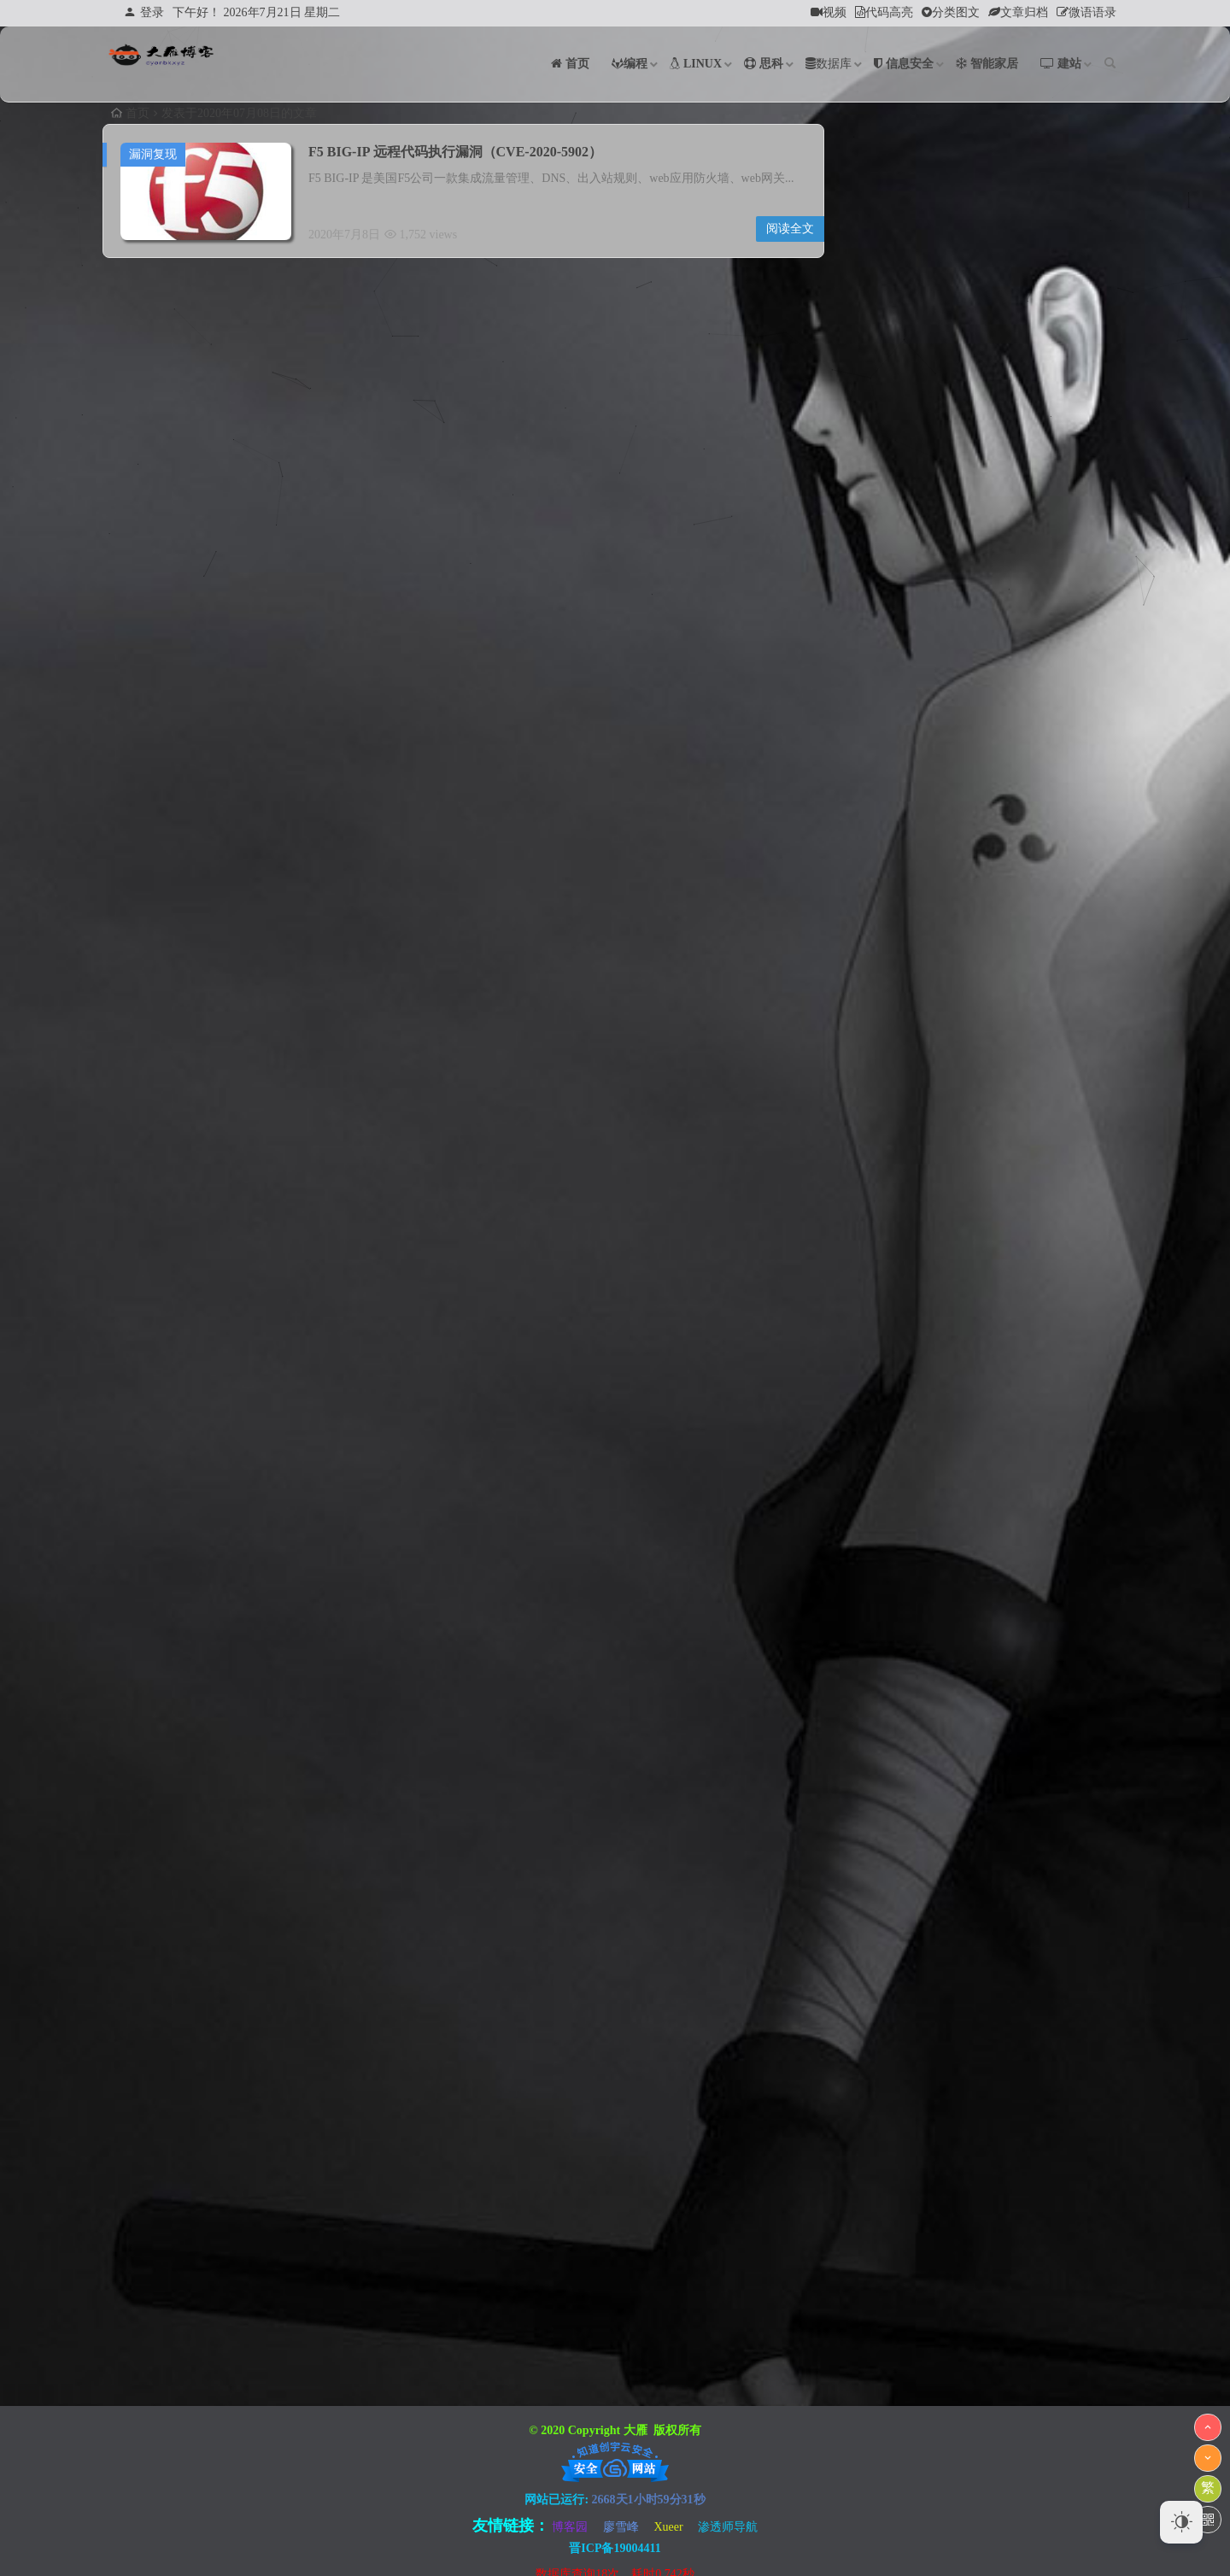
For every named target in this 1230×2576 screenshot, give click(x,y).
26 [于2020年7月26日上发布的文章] (1094, 759)
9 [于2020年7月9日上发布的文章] (981, 696)
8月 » (897, 825)
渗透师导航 (728, 2526)
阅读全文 (790, 229)
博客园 (570, 2526)
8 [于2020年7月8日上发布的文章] (943, 696)
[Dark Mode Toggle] (1181, 2522)
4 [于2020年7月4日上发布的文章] (1057, 666)
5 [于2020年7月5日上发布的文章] (1095, 666)
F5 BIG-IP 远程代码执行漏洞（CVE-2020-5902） (455, 151)
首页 (130, 113)
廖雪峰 (621, 2526)
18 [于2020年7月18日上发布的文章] (1057, 727)
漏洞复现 (153, 154)
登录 (144, 12)
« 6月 (862, 825)
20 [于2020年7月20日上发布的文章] (867, 759)
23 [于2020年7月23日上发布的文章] (981, 759)
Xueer (667, 2526)
